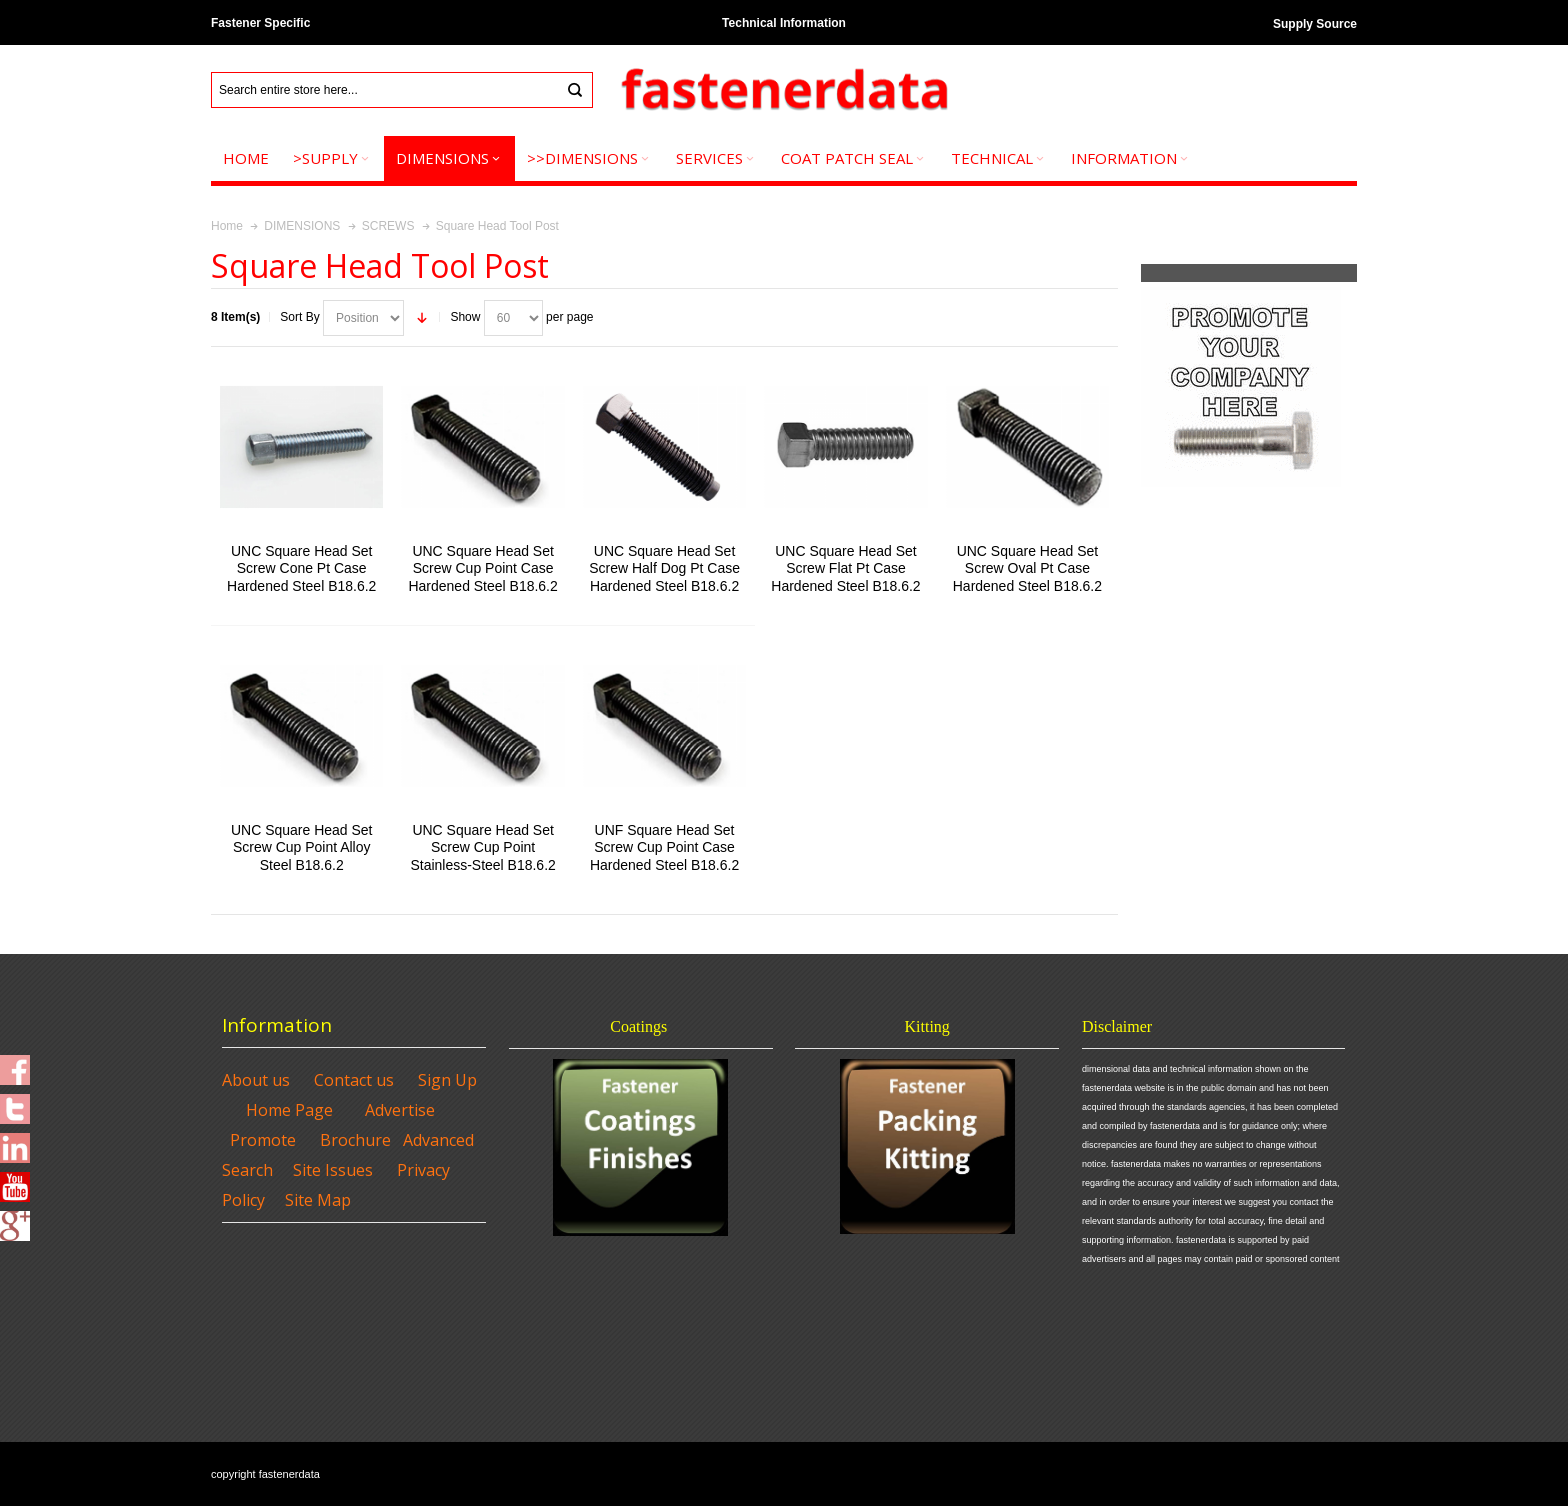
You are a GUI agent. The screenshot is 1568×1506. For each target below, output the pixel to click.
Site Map (318, 1200)
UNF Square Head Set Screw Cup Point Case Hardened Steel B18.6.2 (664, 847)
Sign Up (447, 1080)
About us (256, 1080)
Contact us (354, 1080)
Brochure (355, 1140)
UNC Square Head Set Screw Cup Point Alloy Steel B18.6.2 (301, 847)
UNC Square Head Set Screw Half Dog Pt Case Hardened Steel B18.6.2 (664, 568)
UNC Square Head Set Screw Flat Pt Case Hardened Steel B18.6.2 (845, 568)
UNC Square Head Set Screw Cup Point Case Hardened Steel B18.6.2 (482, 568)
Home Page (289, 1110)
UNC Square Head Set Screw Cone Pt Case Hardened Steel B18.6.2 (301, 568)
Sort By (299, 317)
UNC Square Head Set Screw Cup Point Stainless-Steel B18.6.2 (482, 847)
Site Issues (333, 1170)
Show (465, 317)
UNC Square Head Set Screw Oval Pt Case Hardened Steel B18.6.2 (1027, 568)
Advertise (400, 1110)
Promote (263, 1140)
